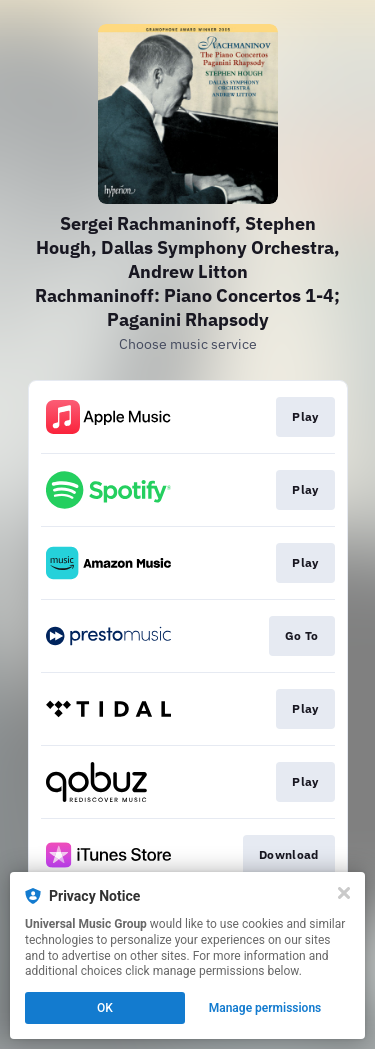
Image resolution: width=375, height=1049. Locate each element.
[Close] (344, 893)
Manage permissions (265, 1008)
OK (105, 1008)
